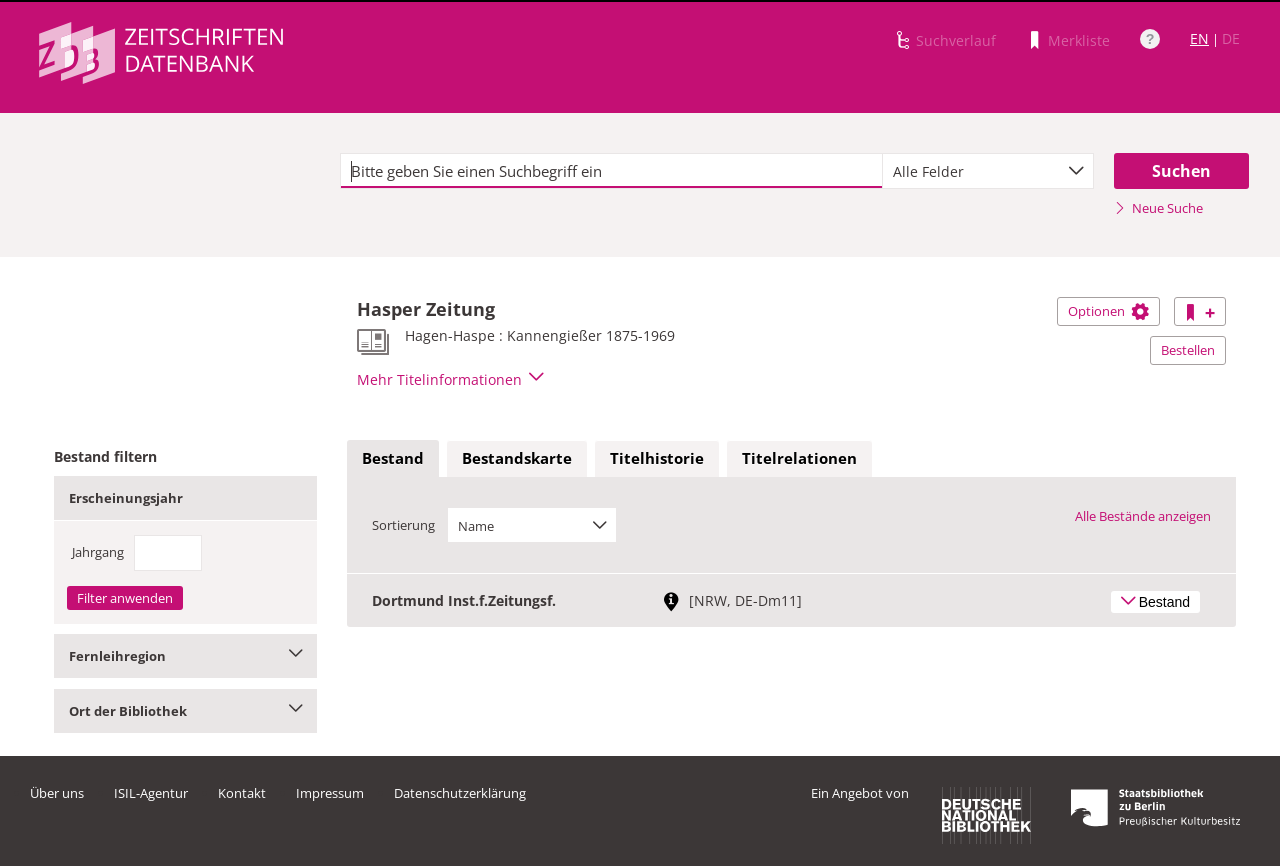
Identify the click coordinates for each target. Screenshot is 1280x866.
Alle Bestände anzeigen (1143, 516)
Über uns (57, 793)
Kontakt (242, 793)
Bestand (393, 458)
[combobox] (988, 171)
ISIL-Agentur (151, 793)
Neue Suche (1158, 208)
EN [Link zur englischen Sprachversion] (1199, 38)
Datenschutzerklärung (460, 793)
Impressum (330, 793)
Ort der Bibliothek (185, 711)
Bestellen (1188, 350)
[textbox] (611, 171)
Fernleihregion (185, 656)
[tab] (393, 459)
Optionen (1108, 311)
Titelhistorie (657, 458)
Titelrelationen (799, 458)
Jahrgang (98, 552)
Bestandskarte (517, 458)
